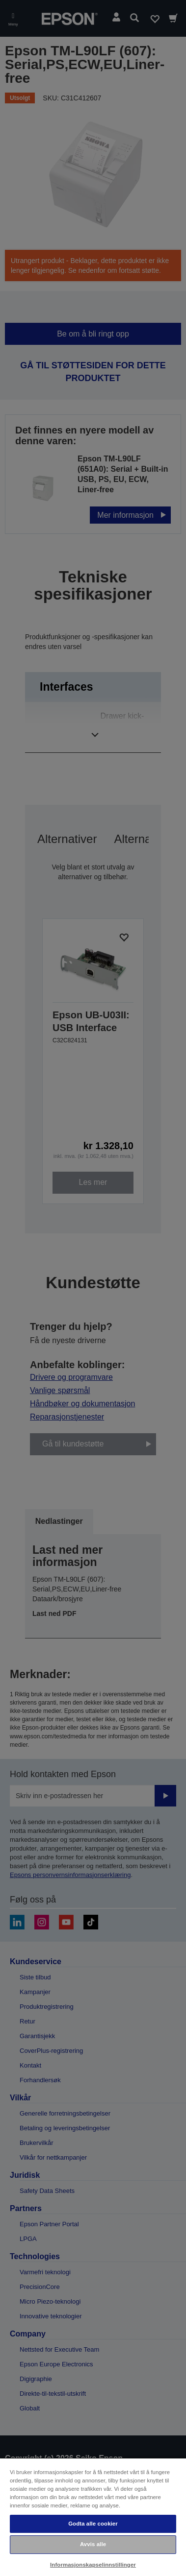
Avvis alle (93, 2544)
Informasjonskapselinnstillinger (93, 2565)
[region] (93, 2516)
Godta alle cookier (93, 2524)
